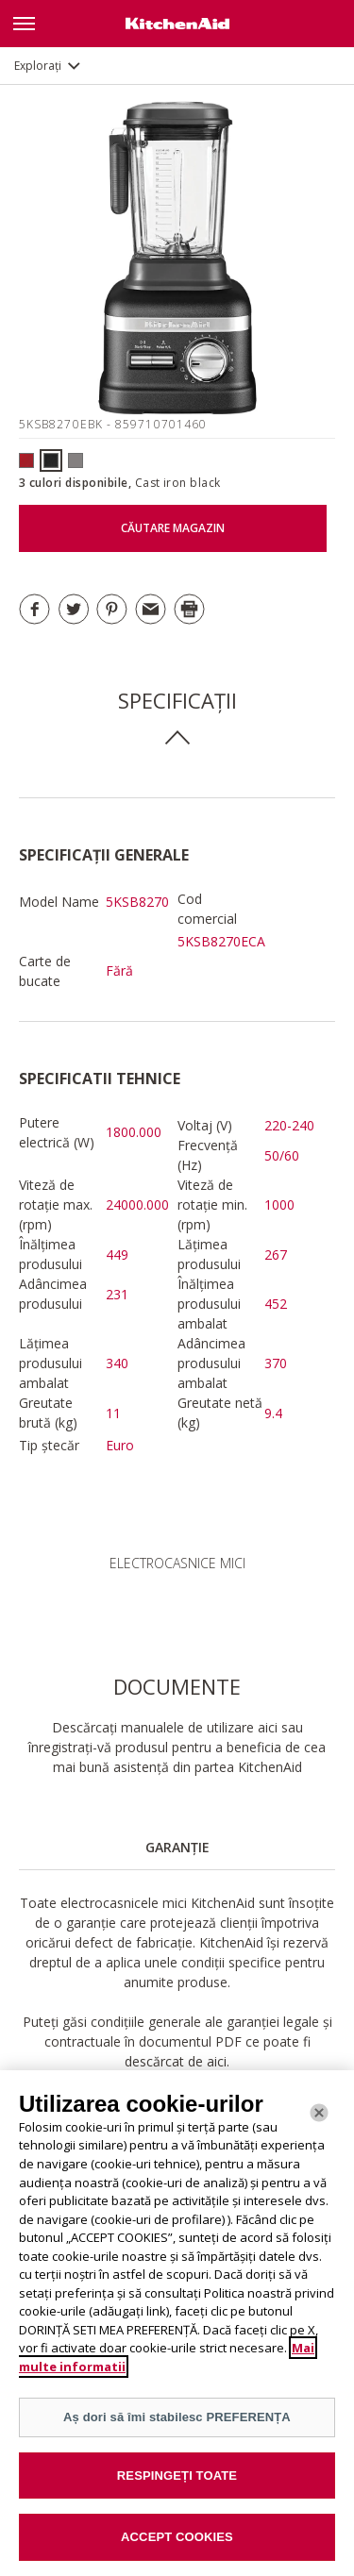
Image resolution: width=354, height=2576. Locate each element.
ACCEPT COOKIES (177, 2537)
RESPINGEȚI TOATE (177, 2475)
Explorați (37, 66)
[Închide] (319, 2112)
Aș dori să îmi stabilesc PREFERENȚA (177, 2417)
